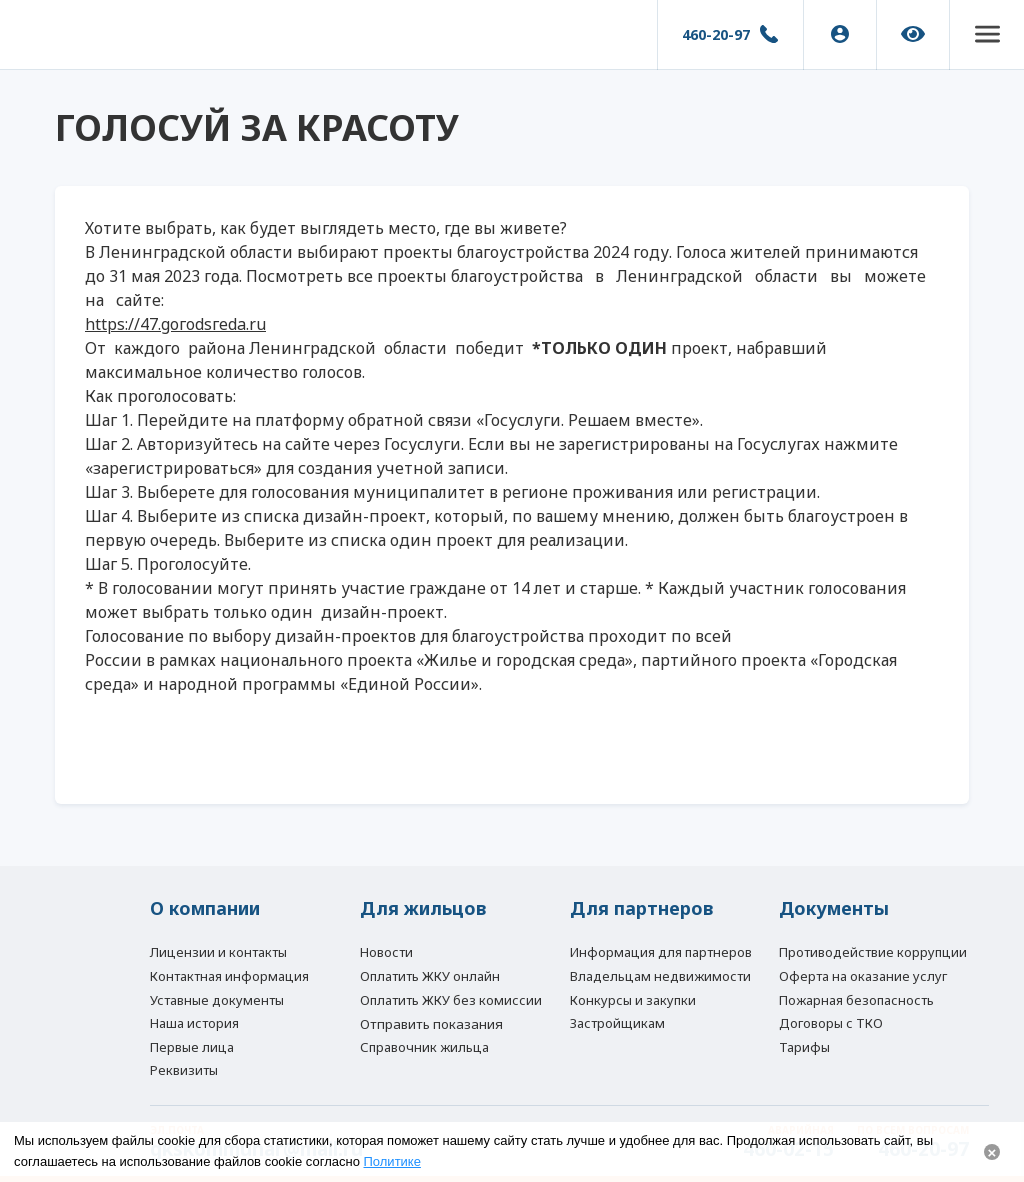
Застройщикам (617, 1023)
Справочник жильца (424, 1047)
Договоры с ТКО (831, 1023)
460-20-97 (716, 34)
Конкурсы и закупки (633, 1000)
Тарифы (804, 1047)
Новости (386, 952)
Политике (392, 1161)
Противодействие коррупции (873, 952)
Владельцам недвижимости (660, 976)
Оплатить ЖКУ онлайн (430, 976)
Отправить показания (431, 1024)
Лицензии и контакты (218, 952)
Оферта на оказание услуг (863, 976)
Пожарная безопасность (856, 1000)
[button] (987, 35)
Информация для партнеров (661, 952)
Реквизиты (184, 1070)
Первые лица (192, 1047)
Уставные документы (217, 1000)
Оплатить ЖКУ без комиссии (451, 1000)
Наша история (194, 1023)
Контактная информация (229, 976)
